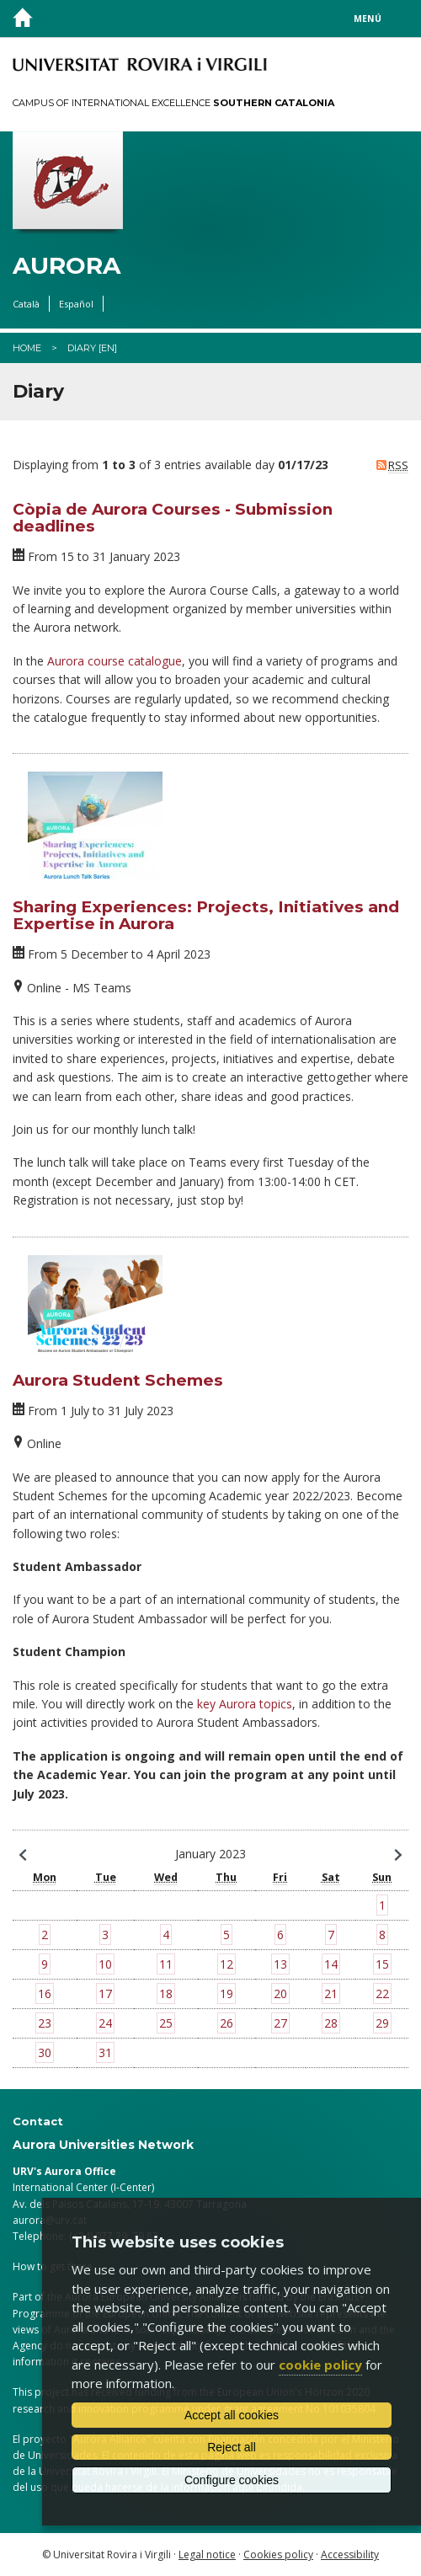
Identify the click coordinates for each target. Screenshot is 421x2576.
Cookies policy (278, 2554)
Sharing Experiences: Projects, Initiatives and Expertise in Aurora (206, 915)
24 (105, 2023)
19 (226, 1993)
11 (166, 1964)
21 (331, 1993)
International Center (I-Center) (83, 2187)
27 (280, 2023)
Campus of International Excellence (173, 103)
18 (166, 1993)
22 (382, 1993)
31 (105, 2052)
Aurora (66, 266)
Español (76, 303)
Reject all (231, 2447)
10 (105, 1964)
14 (331, 1964)
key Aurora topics (244, 1704)
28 (331, 2023)
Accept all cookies (231, 2415)
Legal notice (207, 2554)
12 (226, 1964)
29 (382, 2023)
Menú (367, 18)
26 (226, 2023)
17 (105, 1993)
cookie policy (320, 2364)
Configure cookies (231, 2480)
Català (26, 303)
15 (382, 1964)
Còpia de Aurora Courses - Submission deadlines (173, 518)
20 (280, 1993)
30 (44, 2052)
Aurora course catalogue (114, 661)
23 (44, 2023)
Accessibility (350, 2554)
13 (280, 1964)
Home (27, 348)
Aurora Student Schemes (118, 1380)
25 (166, 2023)
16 (44, 1993)
